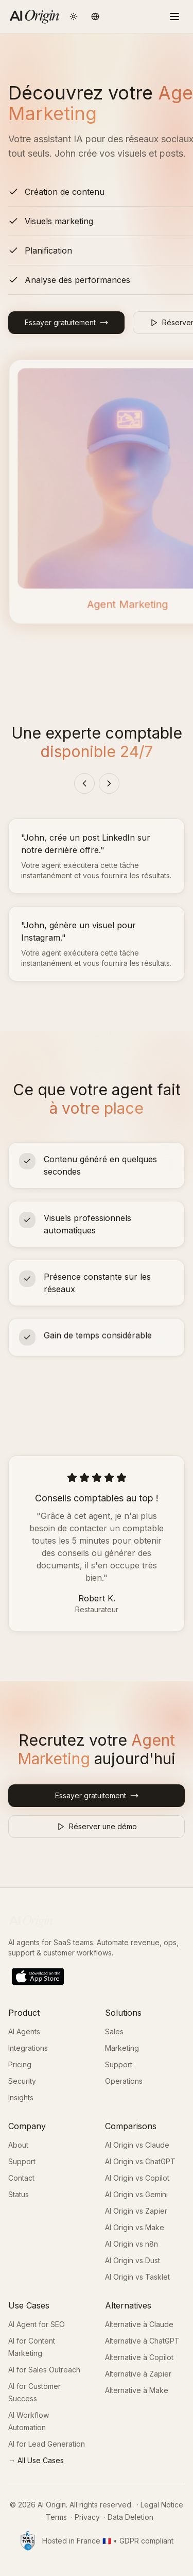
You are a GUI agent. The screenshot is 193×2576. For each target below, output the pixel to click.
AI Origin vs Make (134, 2227)
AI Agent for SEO (36, 2324)
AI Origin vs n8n (131, 2243)
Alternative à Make (136, 2390)
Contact (21, 2177)
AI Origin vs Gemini (136, 2194)
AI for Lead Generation (46, 2443)
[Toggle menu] (174, 16)
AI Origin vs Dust (132, 2260)
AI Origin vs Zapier (136, 2210)
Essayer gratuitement (66, 322)
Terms (56, 2517)
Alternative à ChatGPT (142, 2340)
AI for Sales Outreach (44, 2369)
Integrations (28, 2048)
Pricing (19, 2064)
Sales (114, 2031)
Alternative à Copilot (139, 2357)
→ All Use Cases (36, 2460)
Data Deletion (130, 2517)
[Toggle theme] (73, 16)
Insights (20, 2097)
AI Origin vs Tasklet (137, 2276)
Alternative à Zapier (138, 2373)
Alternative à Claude (139, 2324)
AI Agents (24, 2031)
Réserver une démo (97, 1826)
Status (18, 2194)
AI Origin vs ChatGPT (140, 2161)
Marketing (122, 2048)
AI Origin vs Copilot (137, 2177)
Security (22, 2081)
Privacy (87, 2517)
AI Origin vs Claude (137, 2144)
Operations (124, 2081)
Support (118, 2064)
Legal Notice (162, 2504)
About (18, 2144)
